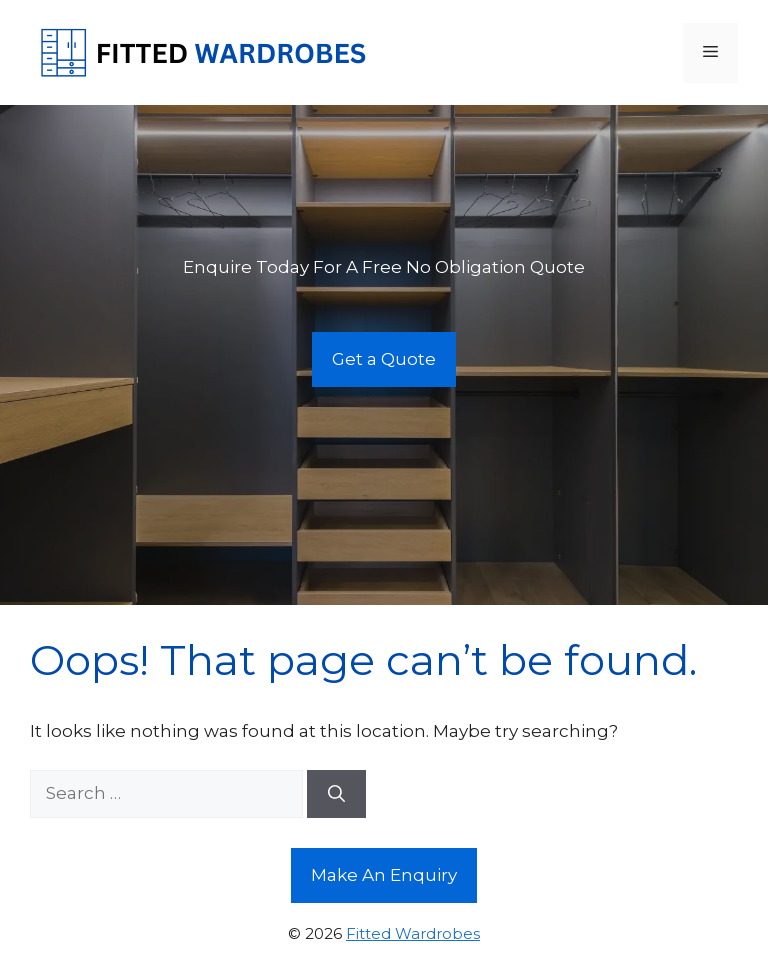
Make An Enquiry (384, 875)
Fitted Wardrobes (413, 933)
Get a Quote (384, 359)
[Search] (336, 794)
